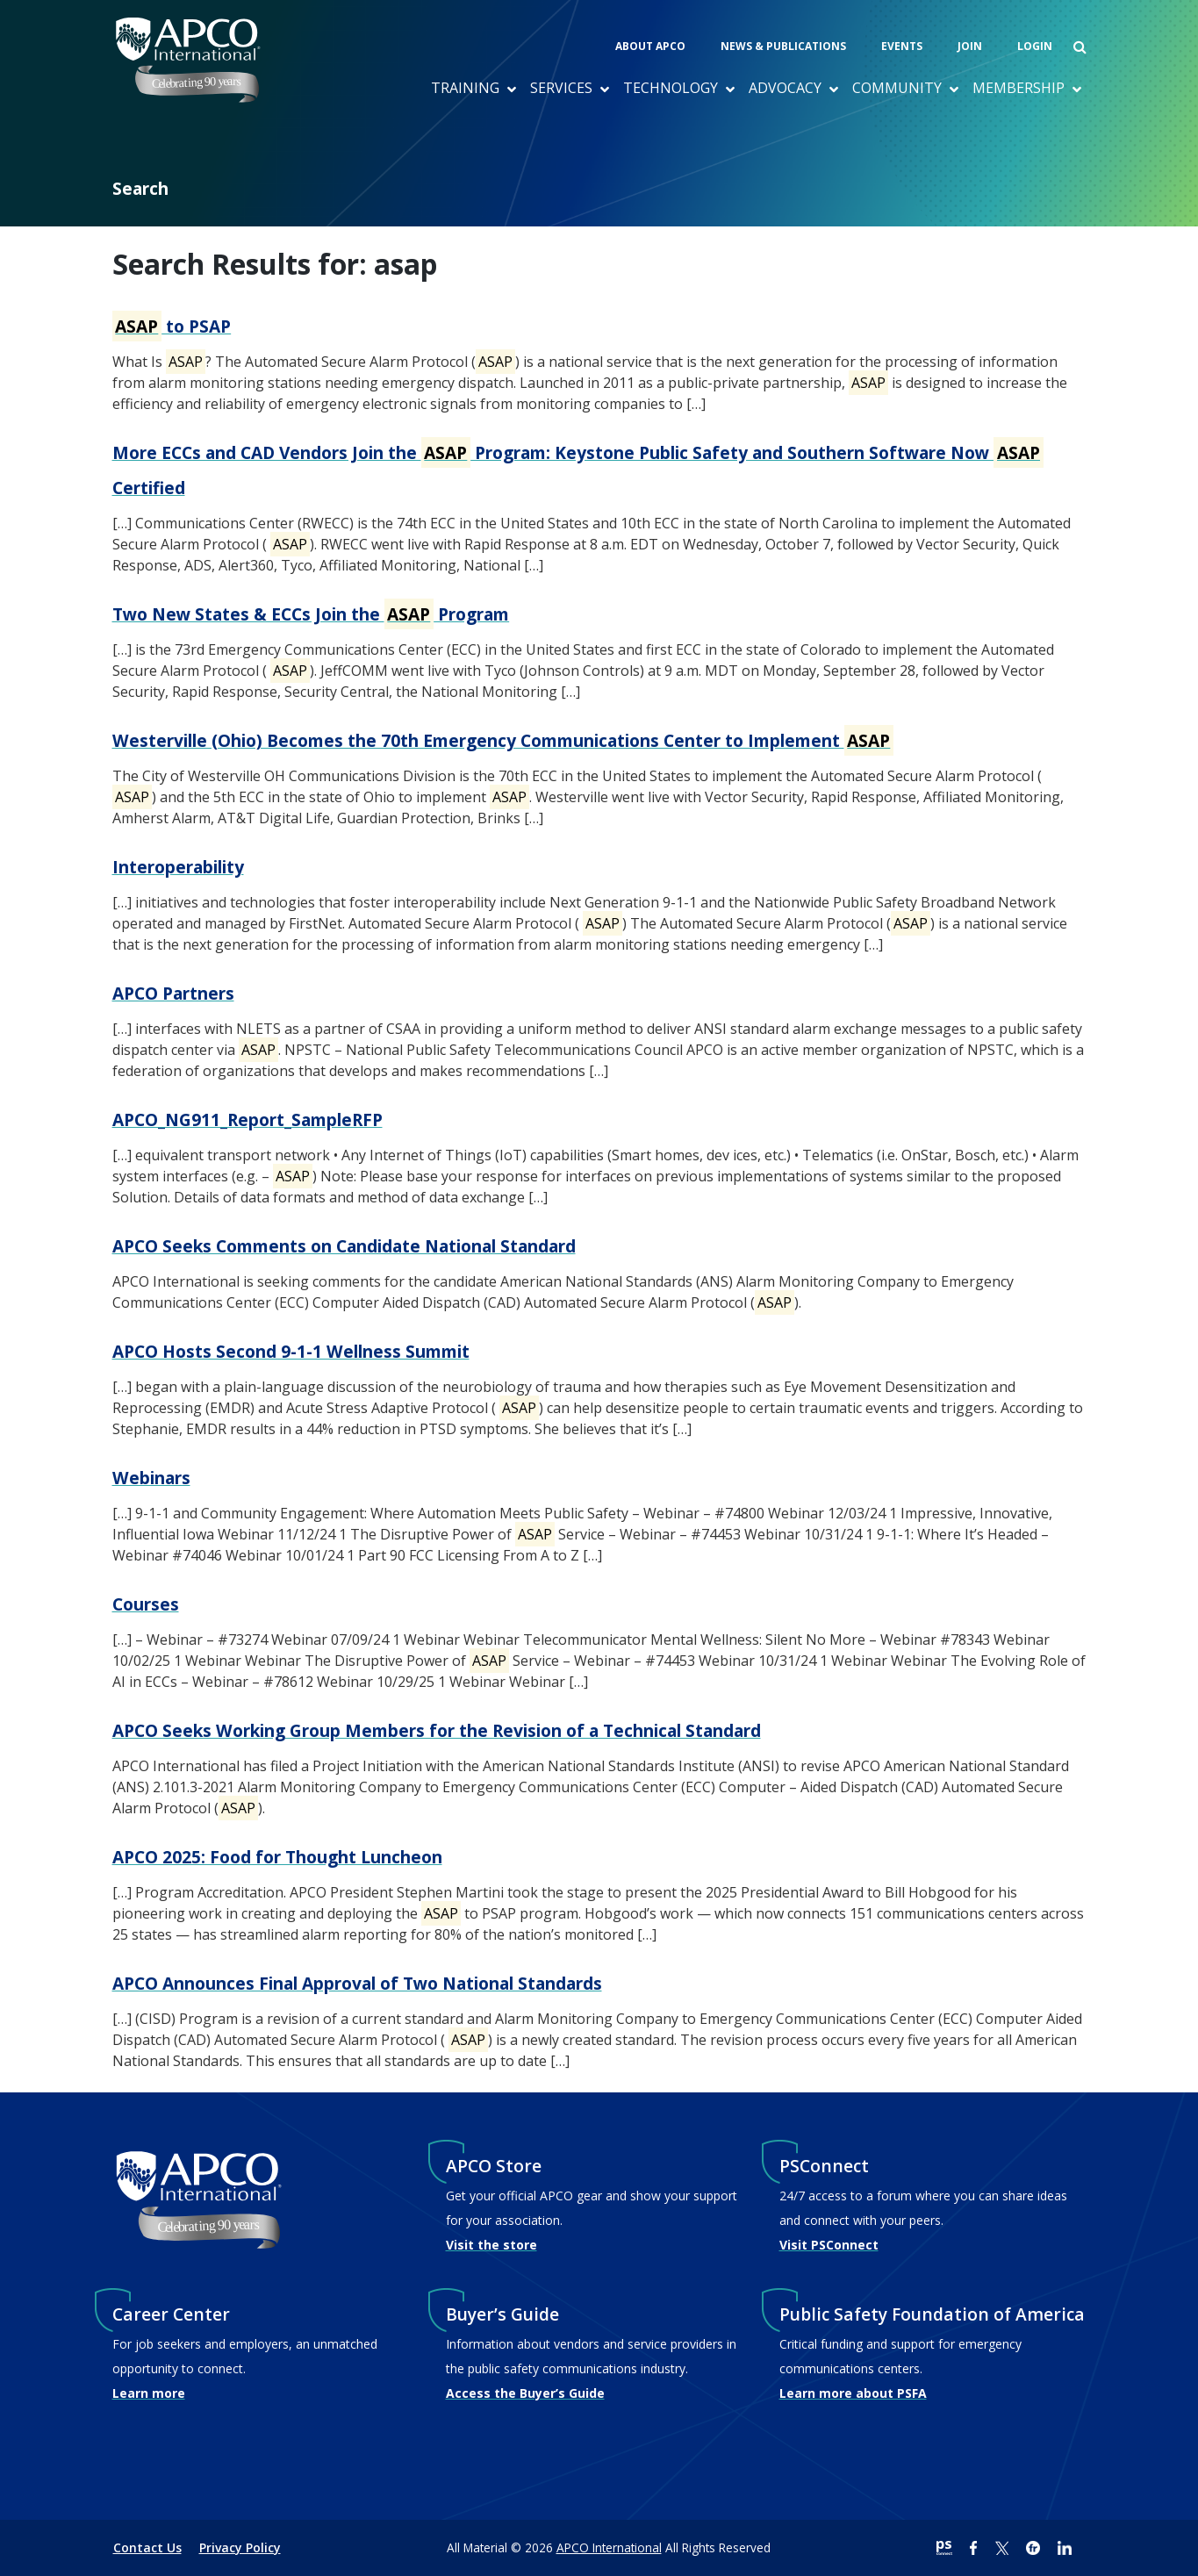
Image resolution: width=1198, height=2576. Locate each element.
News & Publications (783, 46)
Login (1034, 46)
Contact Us (147, 2547)
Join (970, 46)
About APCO (650, 46)
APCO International (609, 2547)
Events (901, 46)
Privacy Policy (240, 2547)
